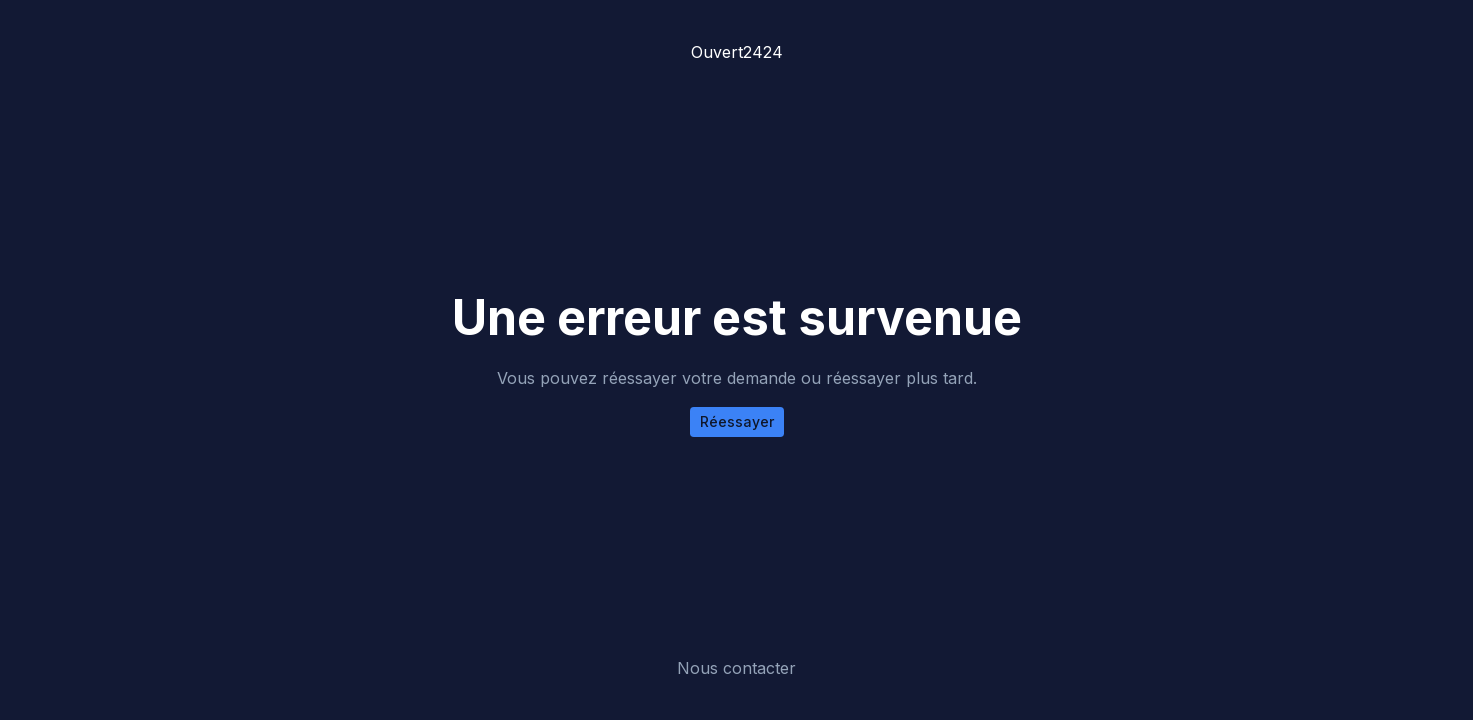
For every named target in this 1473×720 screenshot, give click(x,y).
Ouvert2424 (737, 52)
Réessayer (737, 421)
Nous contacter (736, 668)
